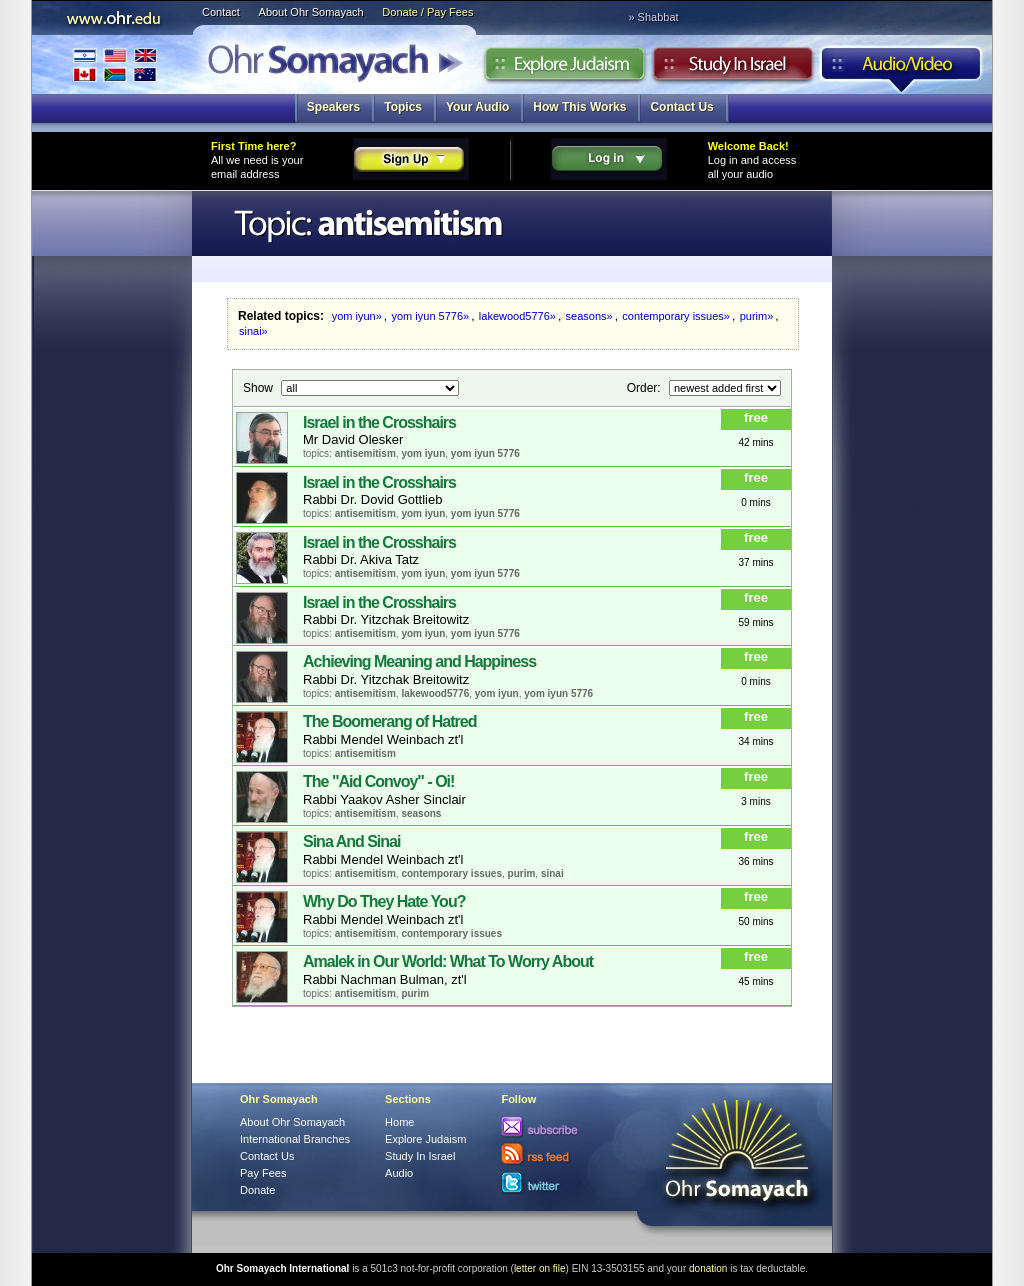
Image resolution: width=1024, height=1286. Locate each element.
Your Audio (477, 107)
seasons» (589, 316)
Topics (403, 107)
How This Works (579, 107)
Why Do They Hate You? (384, 901)
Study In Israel (420, 1156)
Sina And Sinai (351, 841)
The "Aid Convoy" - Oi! (378, 781)
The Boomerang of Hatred (389, 721)
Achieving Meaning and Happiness (419, 661)
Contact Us (681, 107)
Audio (901, 69)
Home (399, 1122)
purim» (757, 316)
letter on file (540, 1268)
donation (708, 1268)
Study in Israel (733, 69)
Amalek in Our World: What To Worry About (448, 961)
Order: (645, 387)
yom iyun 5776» (431, 316)
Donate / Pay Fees (427, 12)
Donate (257, 1190)
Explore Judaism (564, 69)
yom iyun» (357, 316)
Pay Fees (263, 1173)
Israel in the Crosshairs (379, 422)
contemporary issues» (676, 316)
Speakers (333, 107)
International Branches (115, 64)
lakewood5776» (517, 316)
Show (259, 387)
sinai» (253, 331)
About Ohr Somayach (311, 12)
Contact (221, 12)
